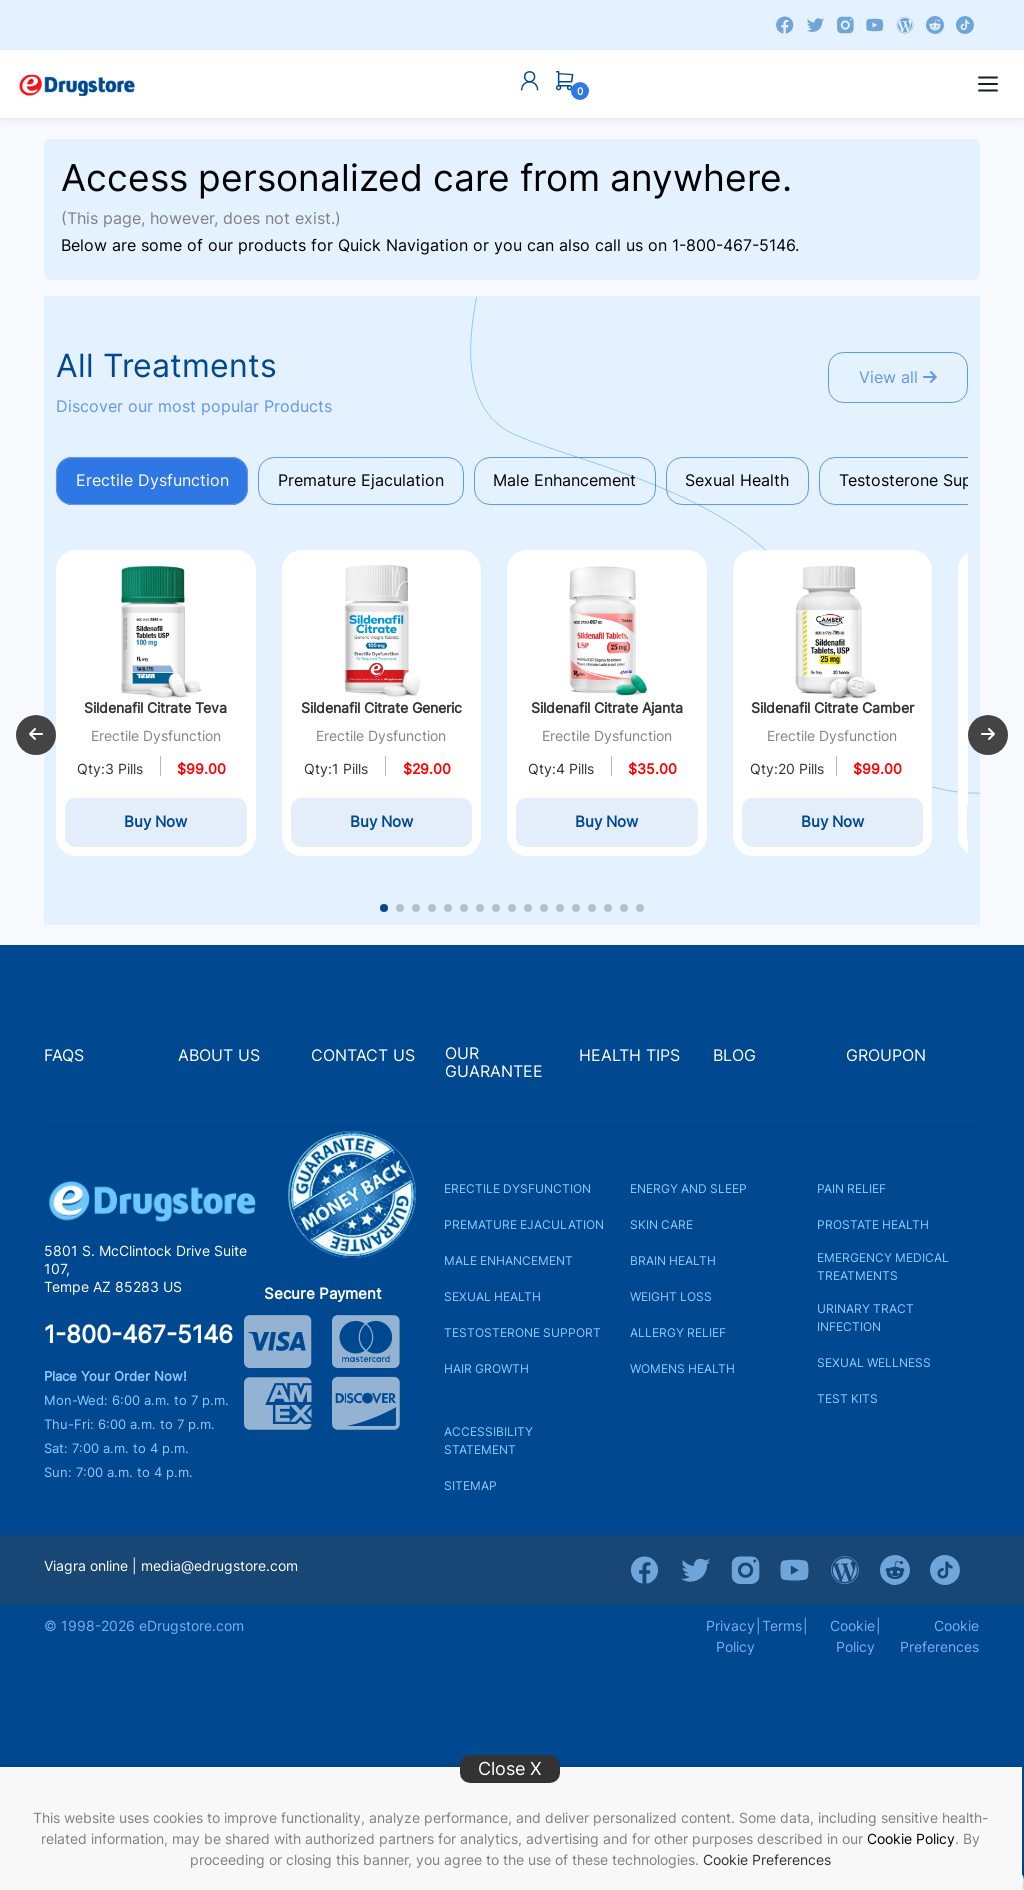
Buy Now (155, 831)
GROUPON (886, 1063)
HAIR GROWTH (486, 1376)
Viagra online (86, 1573)
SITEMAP (470, 1493)
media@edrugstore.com (219, 1573)
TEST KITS (847, 1406)
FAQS (64, 1063)
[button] (36, 740)
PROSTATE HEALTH (873, 1232)
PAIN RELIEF (851, 1196)
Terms (782, 1633)
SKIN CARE (661, 1232)
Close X (510, 1768)
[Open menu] (988, 84)
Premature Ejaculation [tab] (365, 481)
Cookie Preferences (767, 1859)
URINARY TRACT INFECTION (865, 1325)
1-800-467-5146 (733, 245)
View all (896, 378)
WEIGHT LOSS (671, 1304)
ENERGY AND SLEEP (688, 1196)
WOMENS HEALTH (682, 1376)
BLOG (734, 1063)
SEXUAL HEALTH (492, 1304)
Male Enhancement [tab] (571, 481)
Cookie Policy (911, 1838)
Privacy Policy (730, 1644)
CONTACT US (363, 1063)
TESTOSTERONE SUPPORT (522, 1340)
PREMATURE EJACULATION (524, 1232)
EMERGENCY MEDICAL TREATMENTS (883, 1274)
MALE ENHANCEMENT (508, 1268)
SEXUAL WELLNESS (874, 1370)
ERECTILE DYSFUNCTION (517, 1196)
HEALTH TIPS (629, 1063)
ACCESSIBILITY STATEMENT (488, 1448)
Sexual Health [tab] (747, 481)
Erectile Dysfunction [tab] (153, 481)
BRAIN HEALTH (673, 1268)
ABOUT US (219, 1063)
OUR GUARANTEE (494, 1071)
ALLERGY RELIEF (678, 1340)
